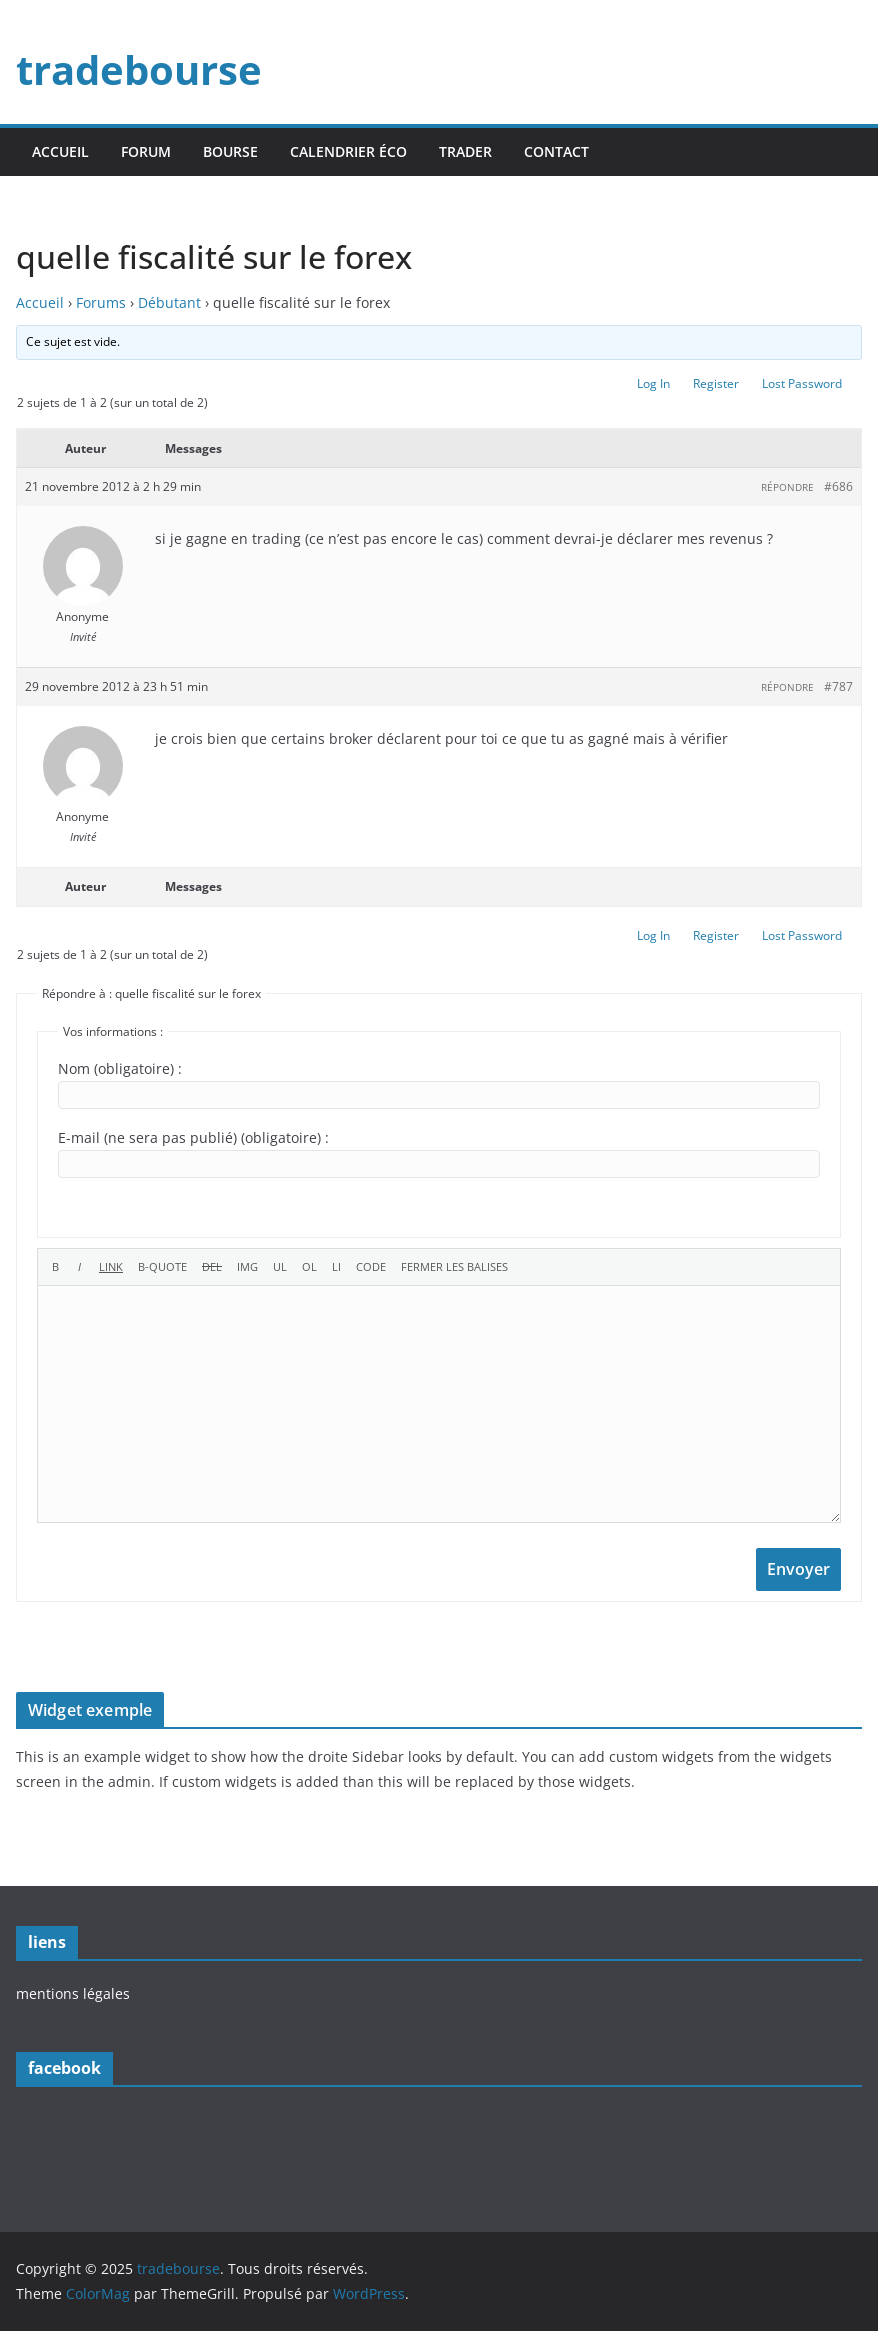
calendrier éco (348, 151)
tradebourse (139, 69)
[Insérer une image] (247, 1267)
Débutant (169, 302)
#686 (838, 486)
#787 (838, 686)
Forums (101, 302)
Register (716, 383)
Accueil (40, 302)
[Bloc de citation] (162, 1267)
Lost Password (802, 383)
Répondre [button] (787, 487)
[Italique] (79, 1267)
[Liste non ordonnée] (280, 1267)
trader (465, 151)
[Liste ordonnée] (309, 1267)
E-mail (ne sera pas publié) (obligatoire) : (193, 1137)
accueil (60, 151)
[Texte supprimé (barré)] (212, 1267)
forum (146, 151)
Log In (653, 383)
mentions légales (73, 1993)
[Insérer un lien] (111, 1267)
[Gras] (55, 1267)
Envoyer (798, 1569)
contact (556, 151)
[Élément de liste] (336, 1267)
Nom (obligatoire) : (120, 1068)
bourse (230, 151)
